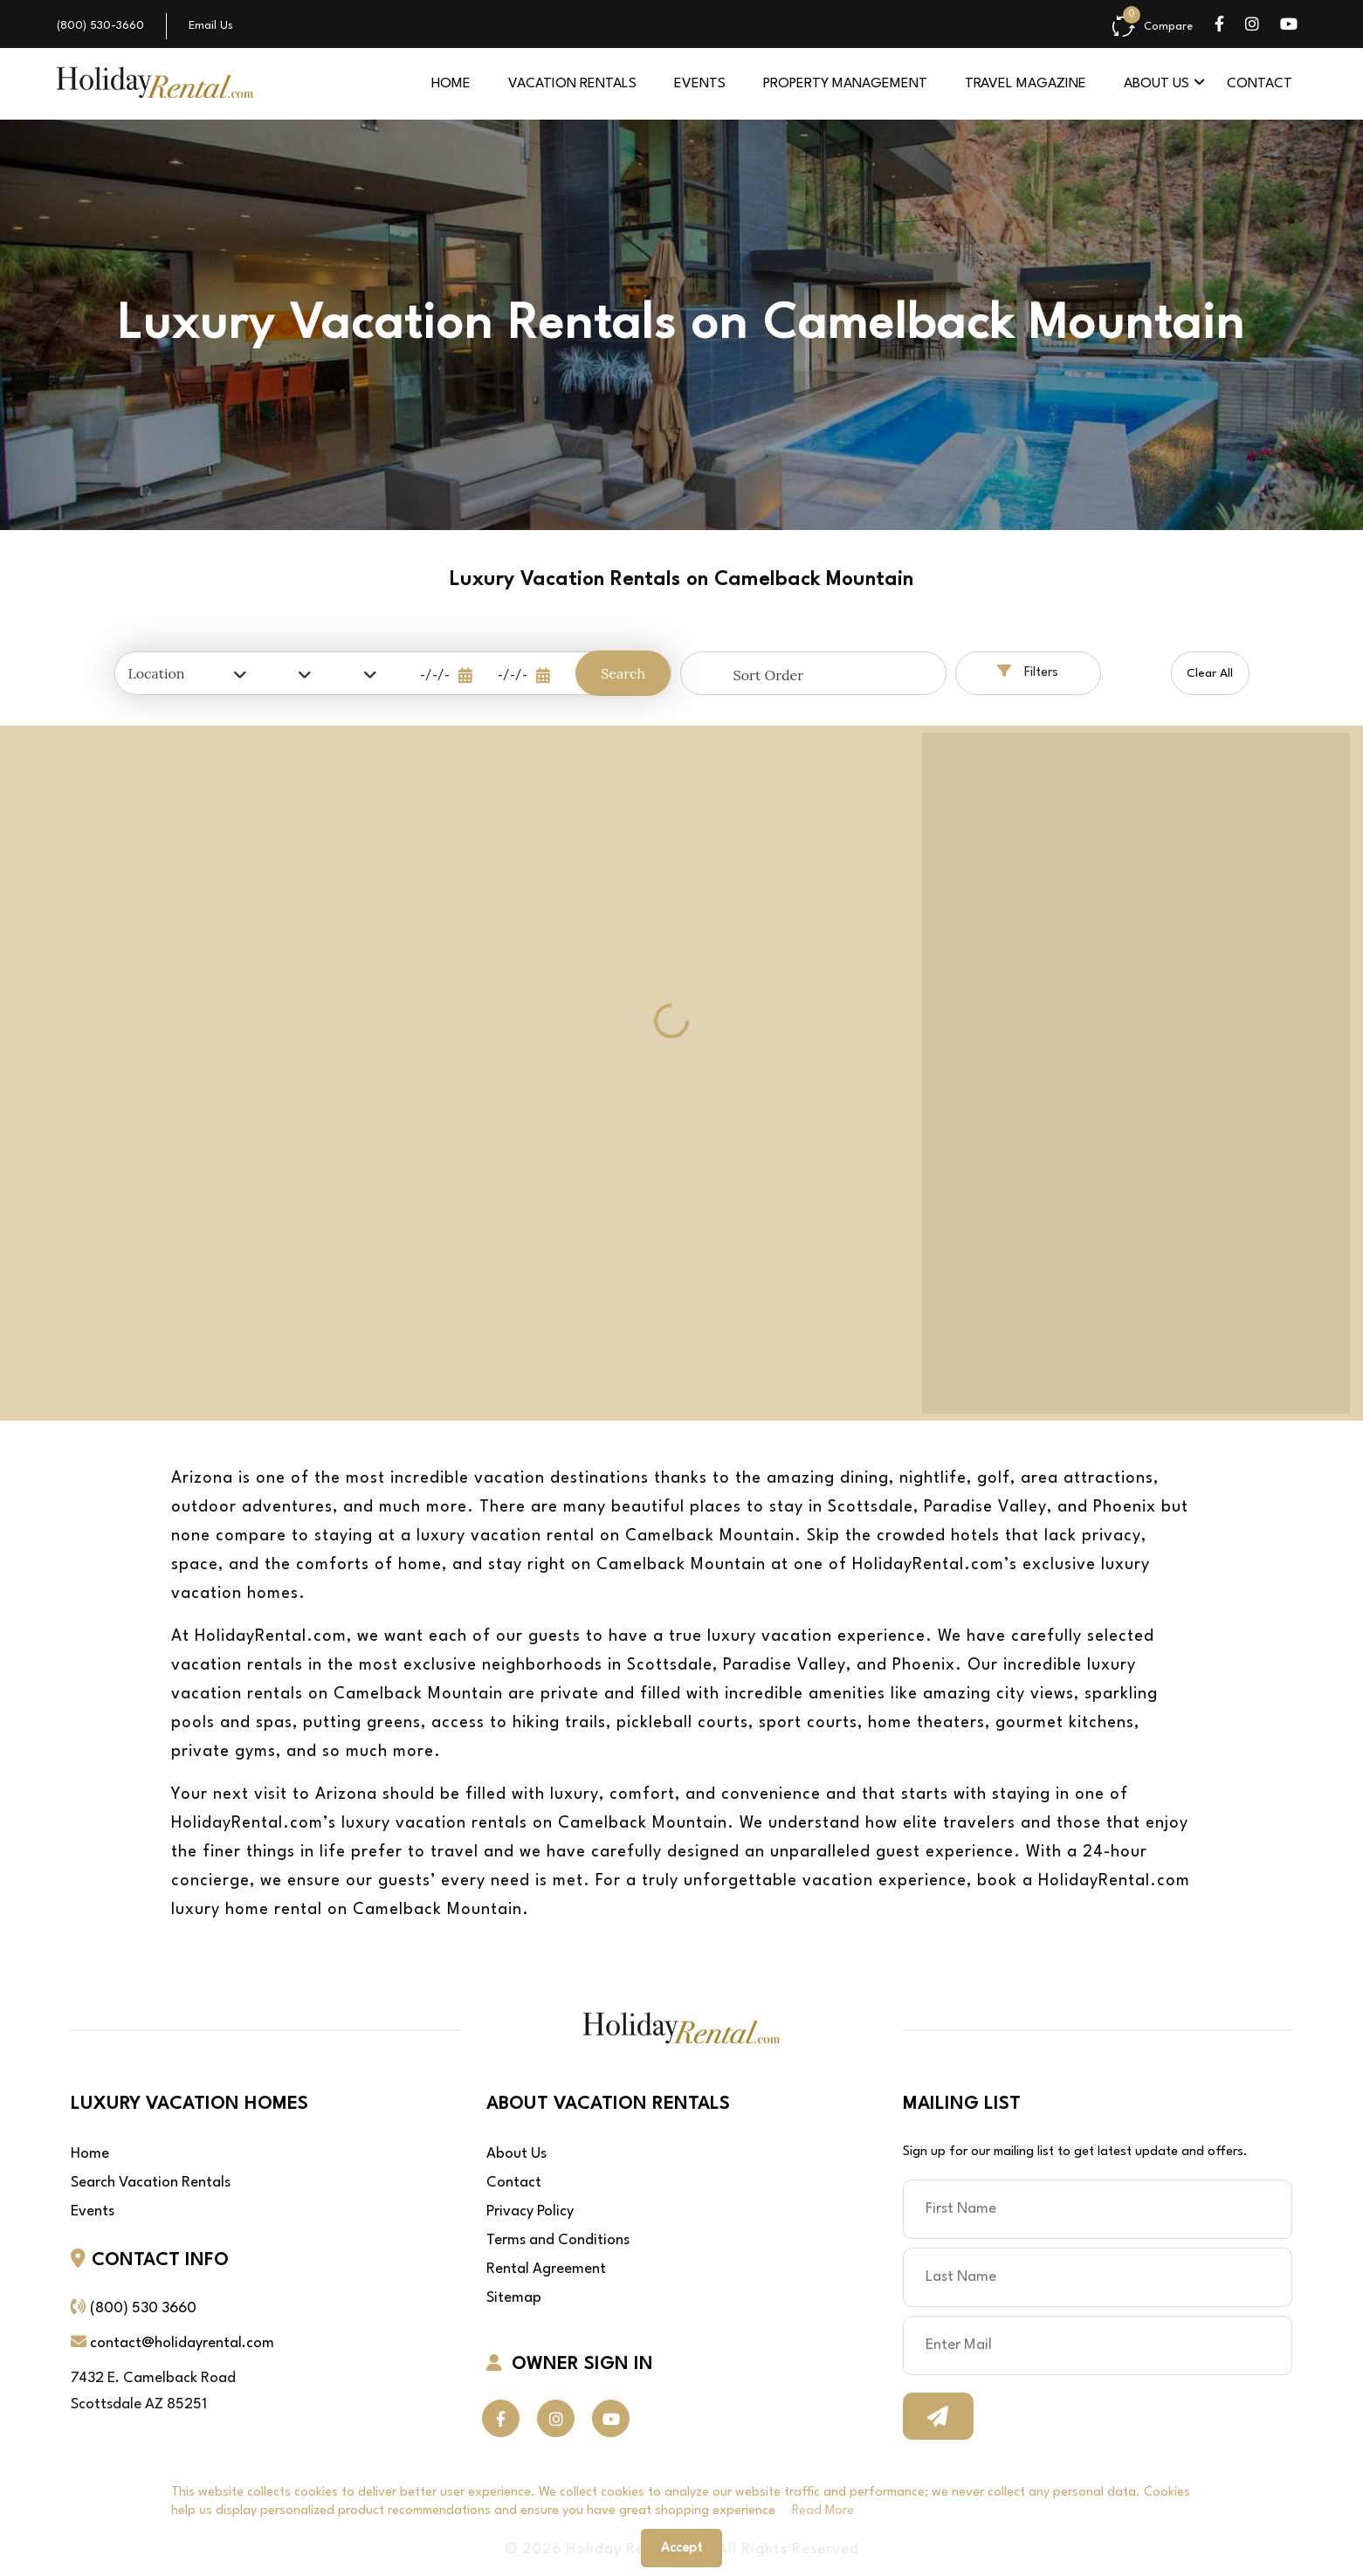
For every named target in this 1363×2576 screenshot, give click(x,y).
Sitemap (513, 2297)
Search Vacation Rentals (151, 2182)
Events (700, 84)
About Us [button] (1156, 84)
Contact (1259, 84)
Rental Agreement (546, 2269)
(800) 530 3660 (143, 2308)
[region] (1136, 1073)
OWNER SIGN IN (569, 2363)
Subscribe (938, 2416)
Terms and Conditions (558, 2240)
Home (451, 84)
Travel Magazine (1025, 84)
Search (623, 673)
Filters (1027, 671)
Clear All (1210, 673)
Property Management (845, 84)
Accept (681, 2548)
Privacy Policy (530, 2211)
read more (823, 2510)
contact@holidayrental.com (182, 2343)
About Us (516, 2153)
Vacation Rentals (572, 84)
